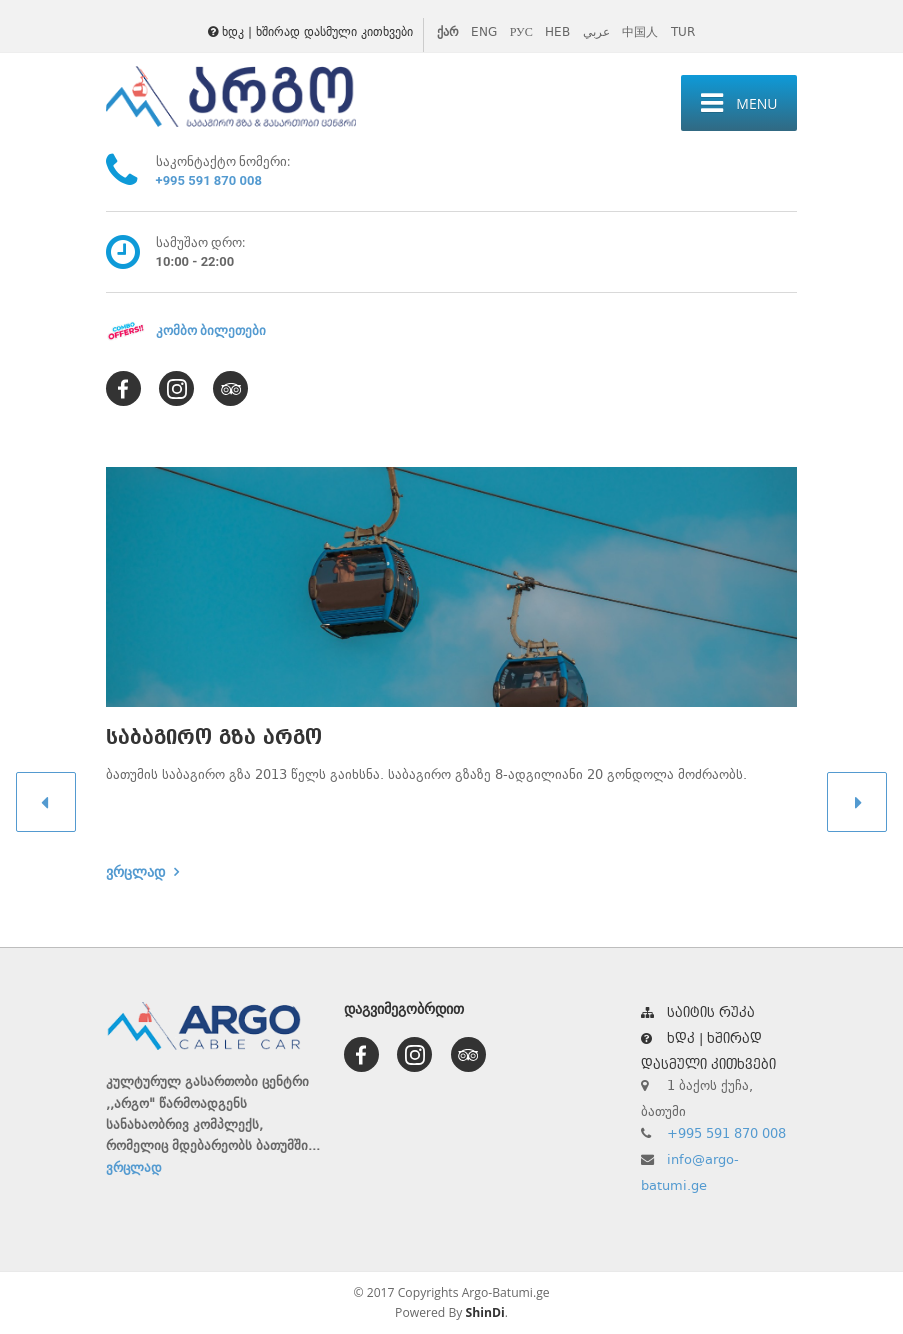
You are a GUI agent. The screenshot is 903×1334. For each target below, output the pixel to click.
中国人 (640, 32)
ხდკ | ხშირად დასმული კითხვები (310, 32)
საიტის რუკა (698, 1012)
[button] (46, 802)
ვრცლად (135, 872)
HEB (557, 32)
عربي (596, 32)
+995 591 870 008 (209, 180)
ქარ (448, 32)
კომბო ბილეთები (211, 330)
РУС (521, 32)
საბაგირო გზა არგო (214, 737)
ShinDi (485, 1312)
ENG (484, 32)
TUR (683, 32)
